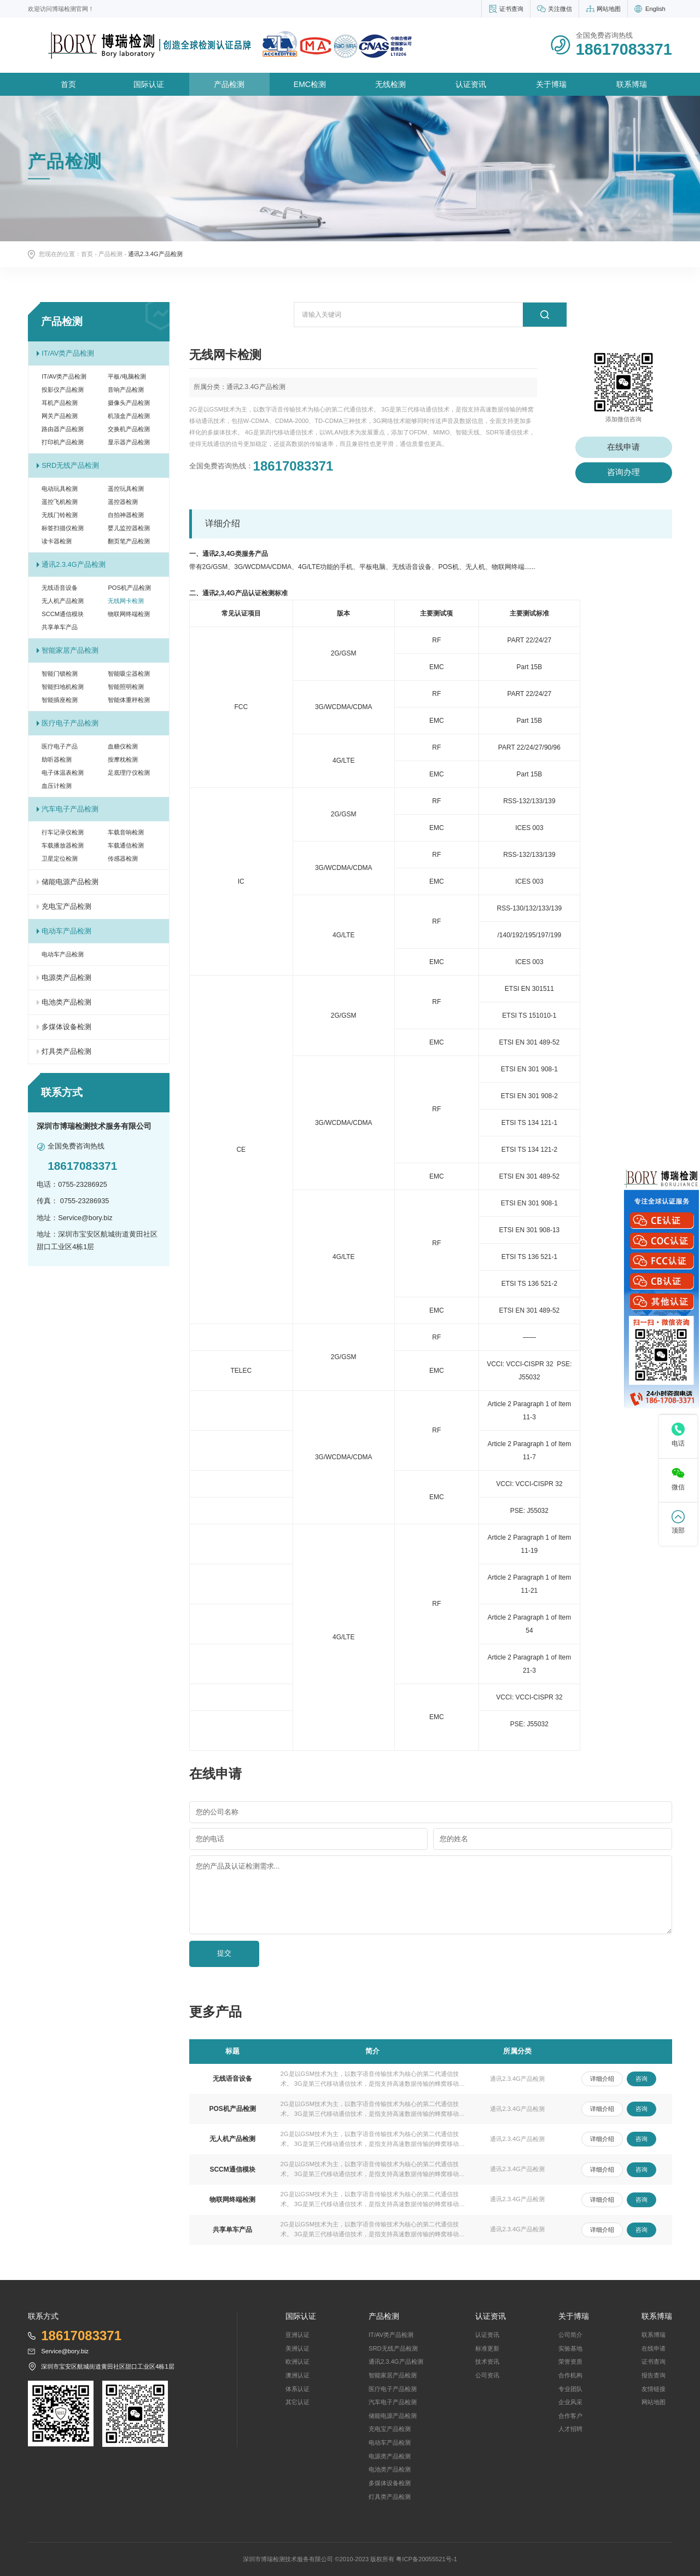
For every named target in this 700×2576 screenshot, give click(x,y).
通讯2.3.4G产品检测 (73, 564)
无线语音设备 (60, 587)
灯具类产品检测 (66, 1051)
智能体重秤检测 (129, 700)
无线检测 (390, 84)
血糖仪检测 (123, 746)
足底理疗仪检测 (129, 772)
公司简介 (570, 2334)
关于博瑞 (551, 84)
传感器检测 (123, 858)
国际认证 (148, 84)
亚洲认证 (297, 2334)
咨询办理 (623, 472)
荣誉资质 (570, 2361)
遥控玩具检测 (126, 488)
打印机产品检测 (63, 442)
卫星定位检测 (60, 858)
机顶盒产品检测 (129, 416)
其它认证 (297, 2402)
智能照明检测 (126, 686)
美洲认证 (297, 2348)
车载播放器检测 (63, 845)
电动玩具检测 (60, 488)
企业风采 (570, 2402)
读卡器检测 (57, 541)
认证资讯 (471, 84)
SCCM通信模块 (63, 614)
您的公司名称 (217, 1812)
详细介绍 (602, 2078)
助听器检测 (57, 759)
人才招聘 (570, 2429)
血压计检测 (57, 785)
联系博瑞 (631, 84)
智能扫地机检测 (63, 686)
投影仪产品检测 (63, 389)
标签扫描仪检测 (63, 528)
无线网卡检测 (126, 600)
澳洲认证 (297, 2375)
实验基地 (570, 2348)
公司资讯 (487, 2375)
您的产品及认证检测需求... (238, 1866)
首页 (68, 84)
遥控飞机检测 (60, 501)
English (655, 8)
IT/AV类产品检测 (68, 353)
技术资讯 (487, 2361)
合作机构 (570, 2375)
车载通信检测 (126, 845)
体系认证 (297, 2389)
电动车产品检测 (66, 931)
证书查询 (511, 8)
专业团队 (570, 2389)
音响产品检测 (126, 389)
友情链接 (653, 2389)
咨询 (641, 2078)
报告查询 (653, 2375)
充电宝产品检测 (66, 906)
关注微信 (560, 8)
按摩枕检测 (123, 759)
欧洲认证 (297, 2361)
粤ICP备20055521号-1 (426, 2559)
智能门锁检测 (60, 673)
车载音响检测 (126, 832)
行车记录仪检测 (63, 832)
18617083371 (293, 466)
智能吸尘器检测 (129, 673)
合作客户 (570, 2415)
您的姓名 (454, 1839)
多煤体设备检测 (66, 1027)
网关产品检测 (60, 416)
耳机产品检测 (60, 402)
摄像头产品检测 (129, 402)
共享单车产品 (60, 627)
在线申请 (623, 446)
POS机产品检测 (129, 587)
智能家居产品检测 (70, 650)
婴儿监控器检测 (129, 528)
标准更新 (487, 2348)
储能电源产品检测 (70, 882)
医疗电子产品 (60, 746)
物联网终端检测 (129, 614)
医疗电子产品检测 (70, 723)
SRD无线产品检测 (70, 465)
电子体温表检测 (63, 772)
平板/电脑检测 (126, 376)
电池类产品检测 (66, 1002)
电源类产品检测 (66, 977)
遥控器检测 (123, 501)
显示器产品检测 (129, 442)
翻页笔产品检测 (129, 541)
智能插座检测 (60, 700)
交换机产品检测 (129, 429)
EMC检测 (310, 84)
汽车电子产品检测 (70, 809)
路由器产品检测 (63, 429)
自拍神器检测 (126, 515)
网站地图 (609, 8)
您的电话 (210, 1839)
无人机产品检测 (63, 600)
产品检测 (229, 84)
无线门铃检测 (60, 515)
